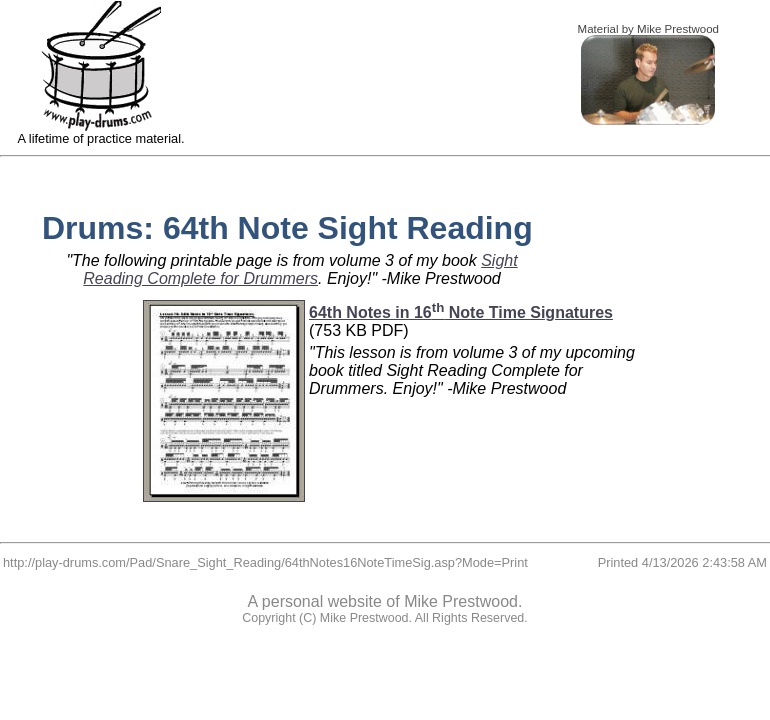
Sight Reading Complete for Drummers (300, 269)
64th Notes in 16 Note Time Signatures (461, 312)
